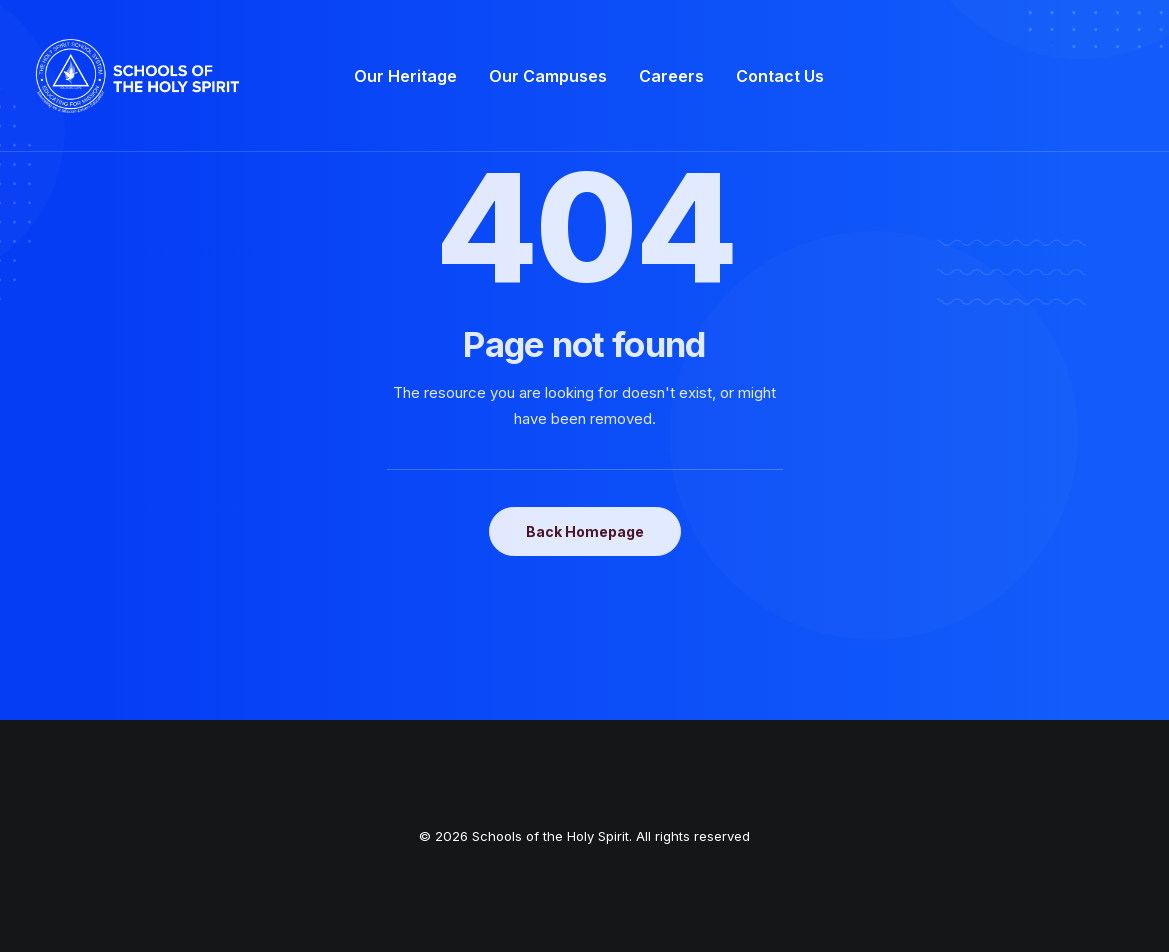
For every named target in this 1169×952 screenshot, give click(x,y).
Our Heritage (405, 76)
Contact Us (780, 76)
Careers (671, 76)
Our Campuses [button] (548, 76)
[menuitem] (405, 76)
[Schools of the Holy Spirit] (138, 76)
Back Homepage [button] (585, 531)
